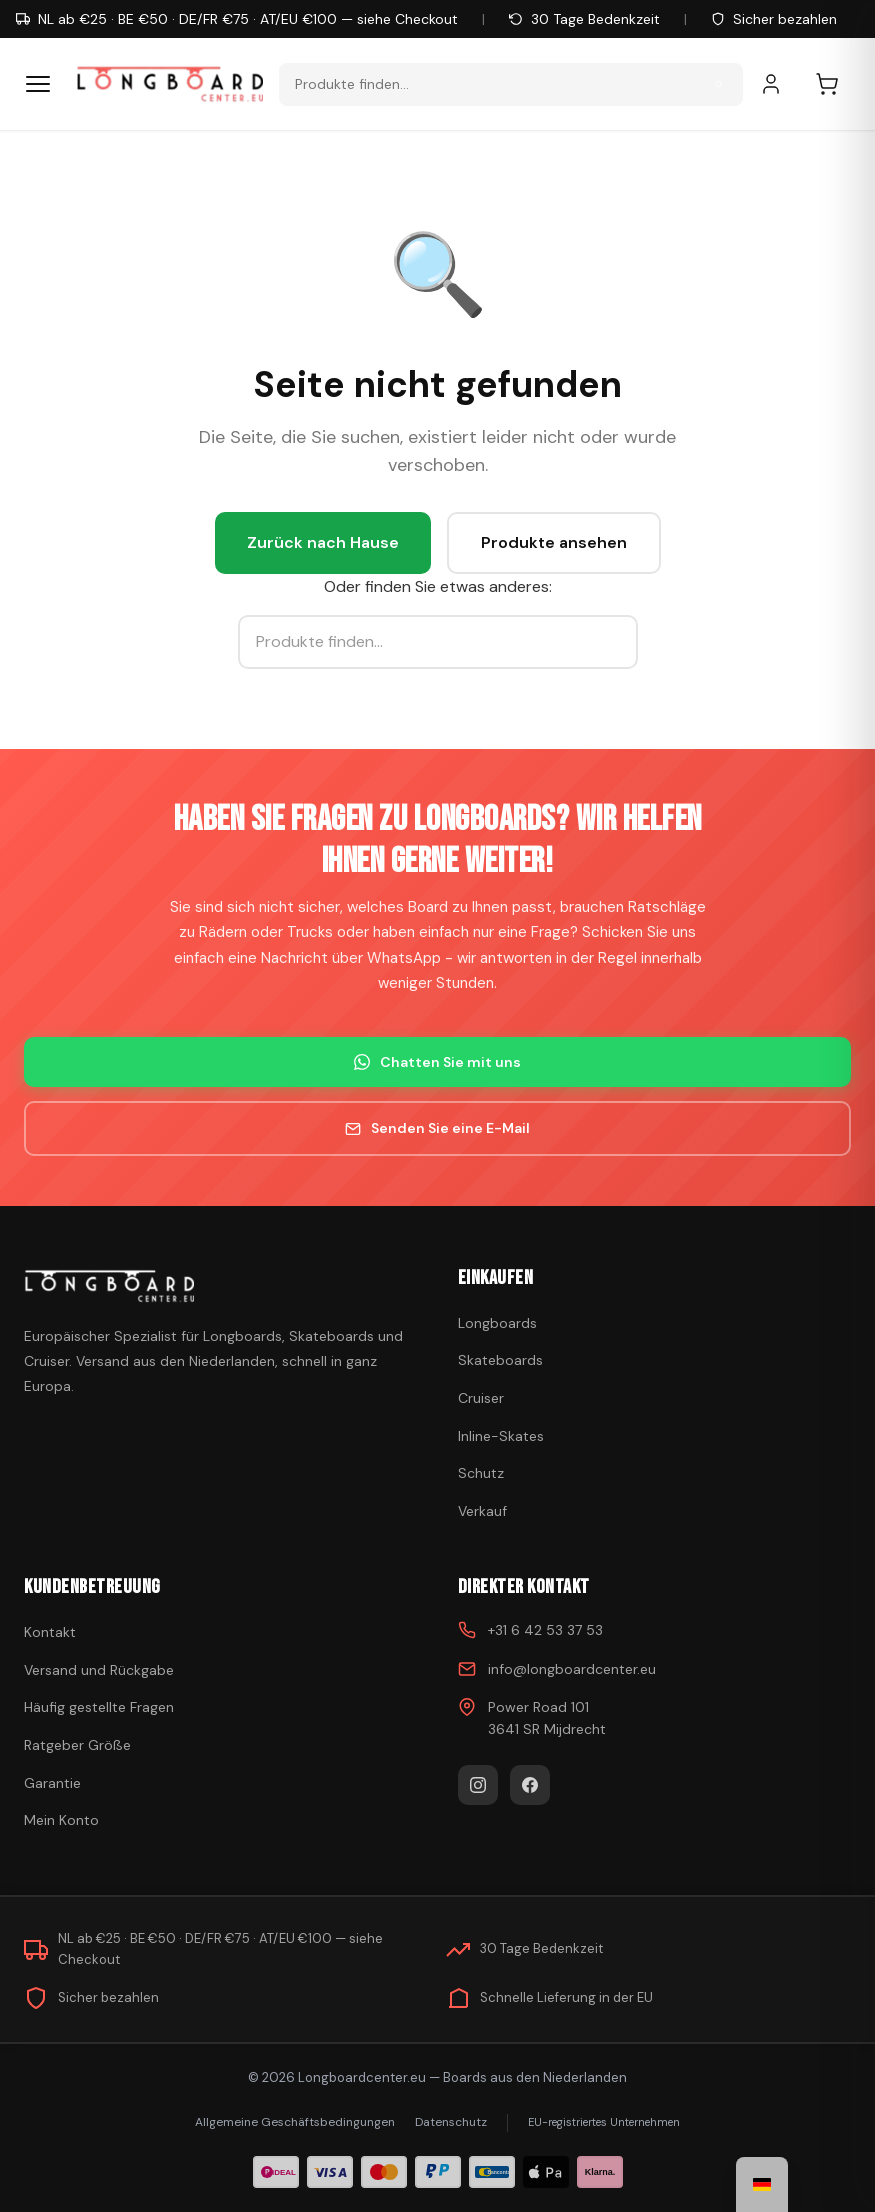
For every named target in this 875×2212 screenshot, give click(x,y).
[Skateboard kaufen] (221, 1286)
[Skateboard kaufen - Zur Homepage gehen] (169, 84)
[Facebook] (530, 1785)
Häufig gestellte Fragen (99, 1707)
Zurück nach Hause (323, 542)
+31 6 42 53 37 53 (545, 1630)
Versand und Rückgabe (99, 1670)
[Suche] (719, 84)
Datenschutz (451, 2122)
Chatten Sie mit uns (437, 1062)
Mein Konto (61, 1820)
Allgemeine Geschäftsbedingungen (295, 2122)
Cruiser (481, 1398)
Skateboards (500, 1360)
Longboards (497, 1323)
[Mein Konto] (781, 84)
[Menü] (38, 84)
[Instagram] (478, 1785)
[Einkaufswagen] (837, 84)
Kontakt (50, 1632)
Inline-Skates (501, 1436)
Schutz (481, 1473)
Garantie (52, 1783)
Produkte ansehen (554, 542)
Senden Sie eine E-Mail (437, 1128)
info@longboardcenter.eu (572, 1669)
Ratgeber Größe (77, 1745)
